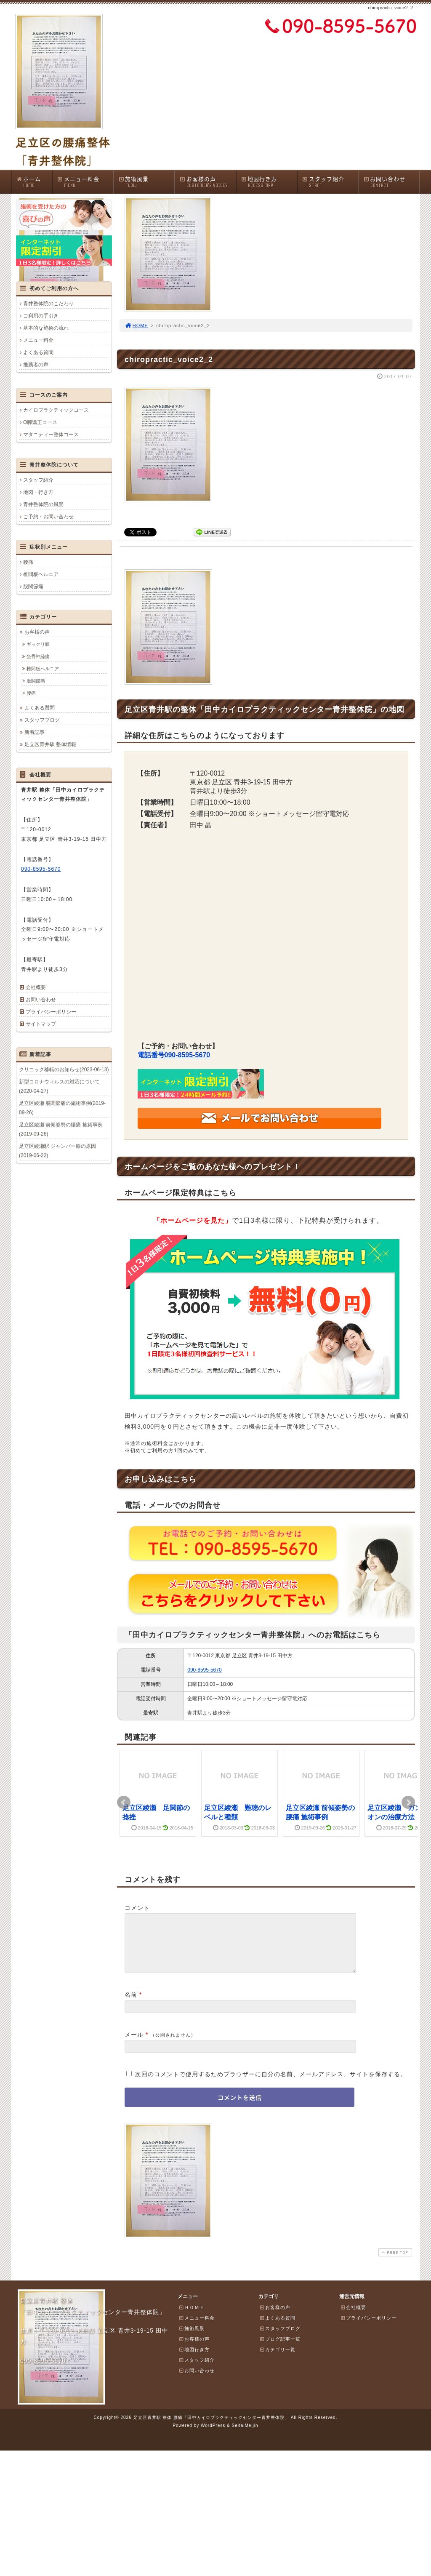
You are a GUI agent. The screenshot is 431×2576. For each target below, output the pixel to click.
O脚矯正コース (40, 422)
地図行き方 (269, 182)
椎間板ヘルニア (41, 574)
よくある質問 (38, 352)
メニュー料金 (85, 182)
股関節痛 (33, 586)
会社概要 (36, 987)
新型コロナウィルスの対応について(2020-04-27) (59, 1086)
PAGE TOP (394, 2262)
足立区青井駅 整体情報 (50, 744)
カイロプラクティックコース (56, 410)
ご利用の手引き (41, 316)
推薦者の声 (35, 365)
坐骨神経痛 (38, 656)
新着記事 (34, 732)
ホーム (34, 182)
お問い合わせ (391, 182)
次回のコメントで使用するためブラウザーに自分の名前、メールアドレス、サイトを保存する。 (271, 2084)
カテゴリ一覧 (277, 2359)
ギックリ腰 (38, 644)
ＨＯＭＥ (191, 2317)
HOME (136, 325)
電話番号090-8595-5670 (174, 1055)
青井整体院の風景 (43, 504)
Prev (123, 1802)
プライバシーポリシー (51, 1012)
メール (134, 2044)
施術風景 (146, 182)
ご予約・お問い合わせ (48, 517)
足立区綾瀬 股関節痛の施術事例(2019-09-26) (62, 1107)
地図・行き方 (38, 492)
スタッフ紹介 (330, 182)
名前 (131, 2004)
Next (408, 1802)
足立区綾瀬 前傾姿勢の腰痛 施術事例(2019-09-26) (61, 1129)
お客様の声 (207, 182)
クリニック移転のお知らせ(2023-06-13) (64, 1069)
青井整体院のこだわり (48, 304)
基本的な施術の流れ (46, 328)
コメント (137, 1907)
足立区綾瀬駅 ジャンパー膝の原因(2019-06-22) (57, 1150)
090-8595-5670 (204, 1670)
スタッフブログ (42, 720)
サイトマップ (41, 1024)
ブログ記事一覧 (280, 2349)
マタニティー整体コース (51, 434)
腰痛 (28, 562)
